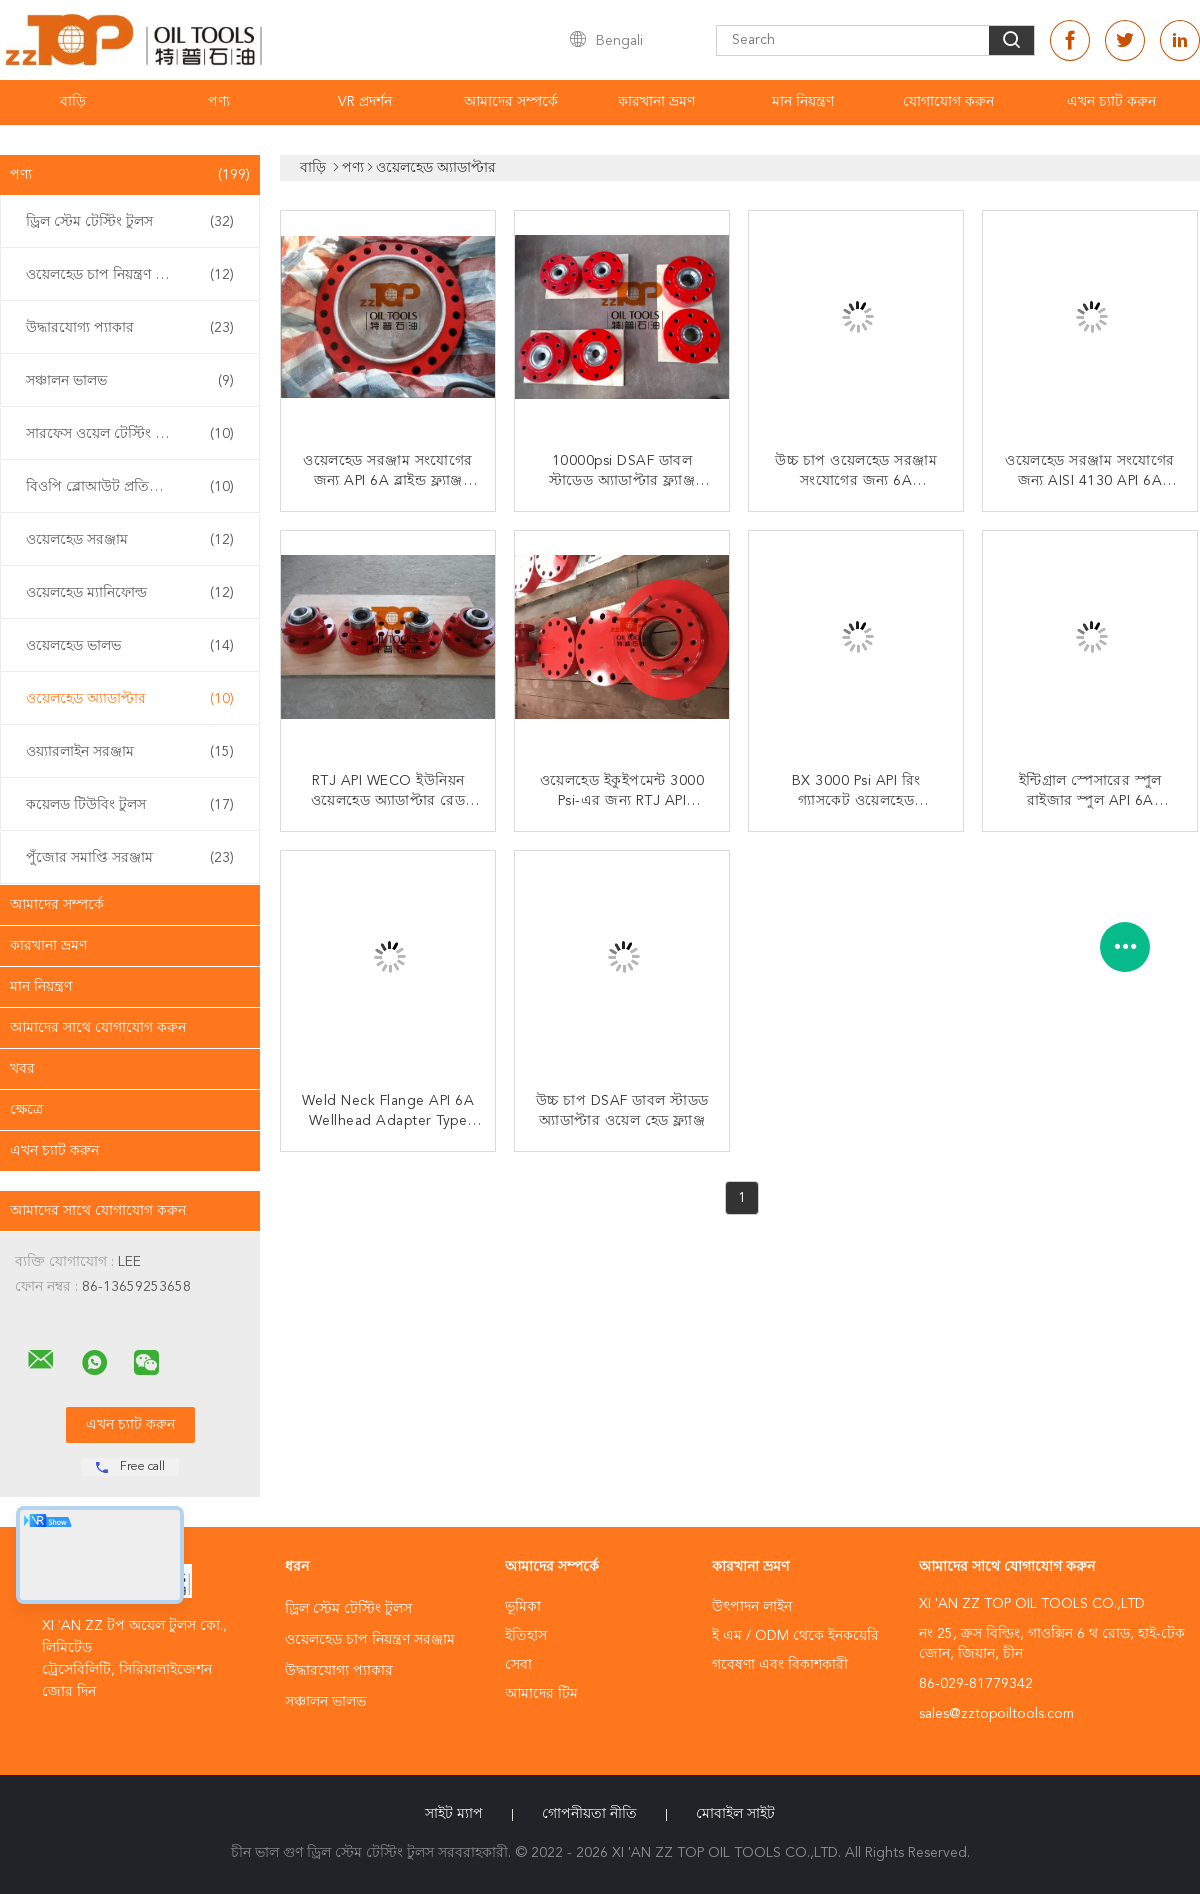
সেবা (518, 1665)
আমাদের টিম (541, 1694)
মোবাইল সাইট (735, 1814)
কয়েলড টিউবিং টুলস (130, 805)
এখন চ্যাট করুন (1111, 102)
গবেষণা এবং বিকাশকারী (780, 1665)
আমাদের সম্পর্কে (511, 102)
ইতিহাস (526, 1636)
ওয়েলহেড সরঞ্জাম (130, 540)
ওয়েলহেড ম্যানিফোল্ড (130, 593)
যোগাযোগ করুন (948, 102)
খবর (22, 1069)
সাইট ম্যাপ (454, 1814)
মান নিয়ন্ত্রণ (803, 102)
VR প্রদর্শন (365, 102)
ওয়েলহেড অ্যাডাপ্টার (130, 699)
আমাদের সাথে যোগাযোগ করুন (98, 1028)
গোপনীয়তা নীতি (589, 1814)
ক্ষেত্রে (26, 1110)
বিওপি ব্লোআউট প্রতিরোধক (130, 487)
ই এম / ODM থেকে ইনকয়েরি (795, 1636)
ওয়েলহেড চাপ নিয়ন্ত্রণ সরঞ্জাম (130, 275)
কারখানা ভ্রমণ (656, 102)
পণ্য (219, 102)
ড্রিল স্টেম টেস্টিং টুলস (130, 222)
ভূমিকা (523, 1607)
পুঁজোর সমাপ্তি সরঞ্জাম (130, 858)
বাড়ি (73, 102)
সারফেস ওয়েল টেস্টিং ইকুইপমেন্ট (130, 434)
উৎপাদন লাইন (752, 1607)
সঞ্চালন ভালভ (130, 381)
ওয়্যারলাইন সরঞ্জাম (130, 752)
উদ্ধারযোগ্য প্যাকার (130, 328)
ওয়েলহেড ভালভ (130, 646)
